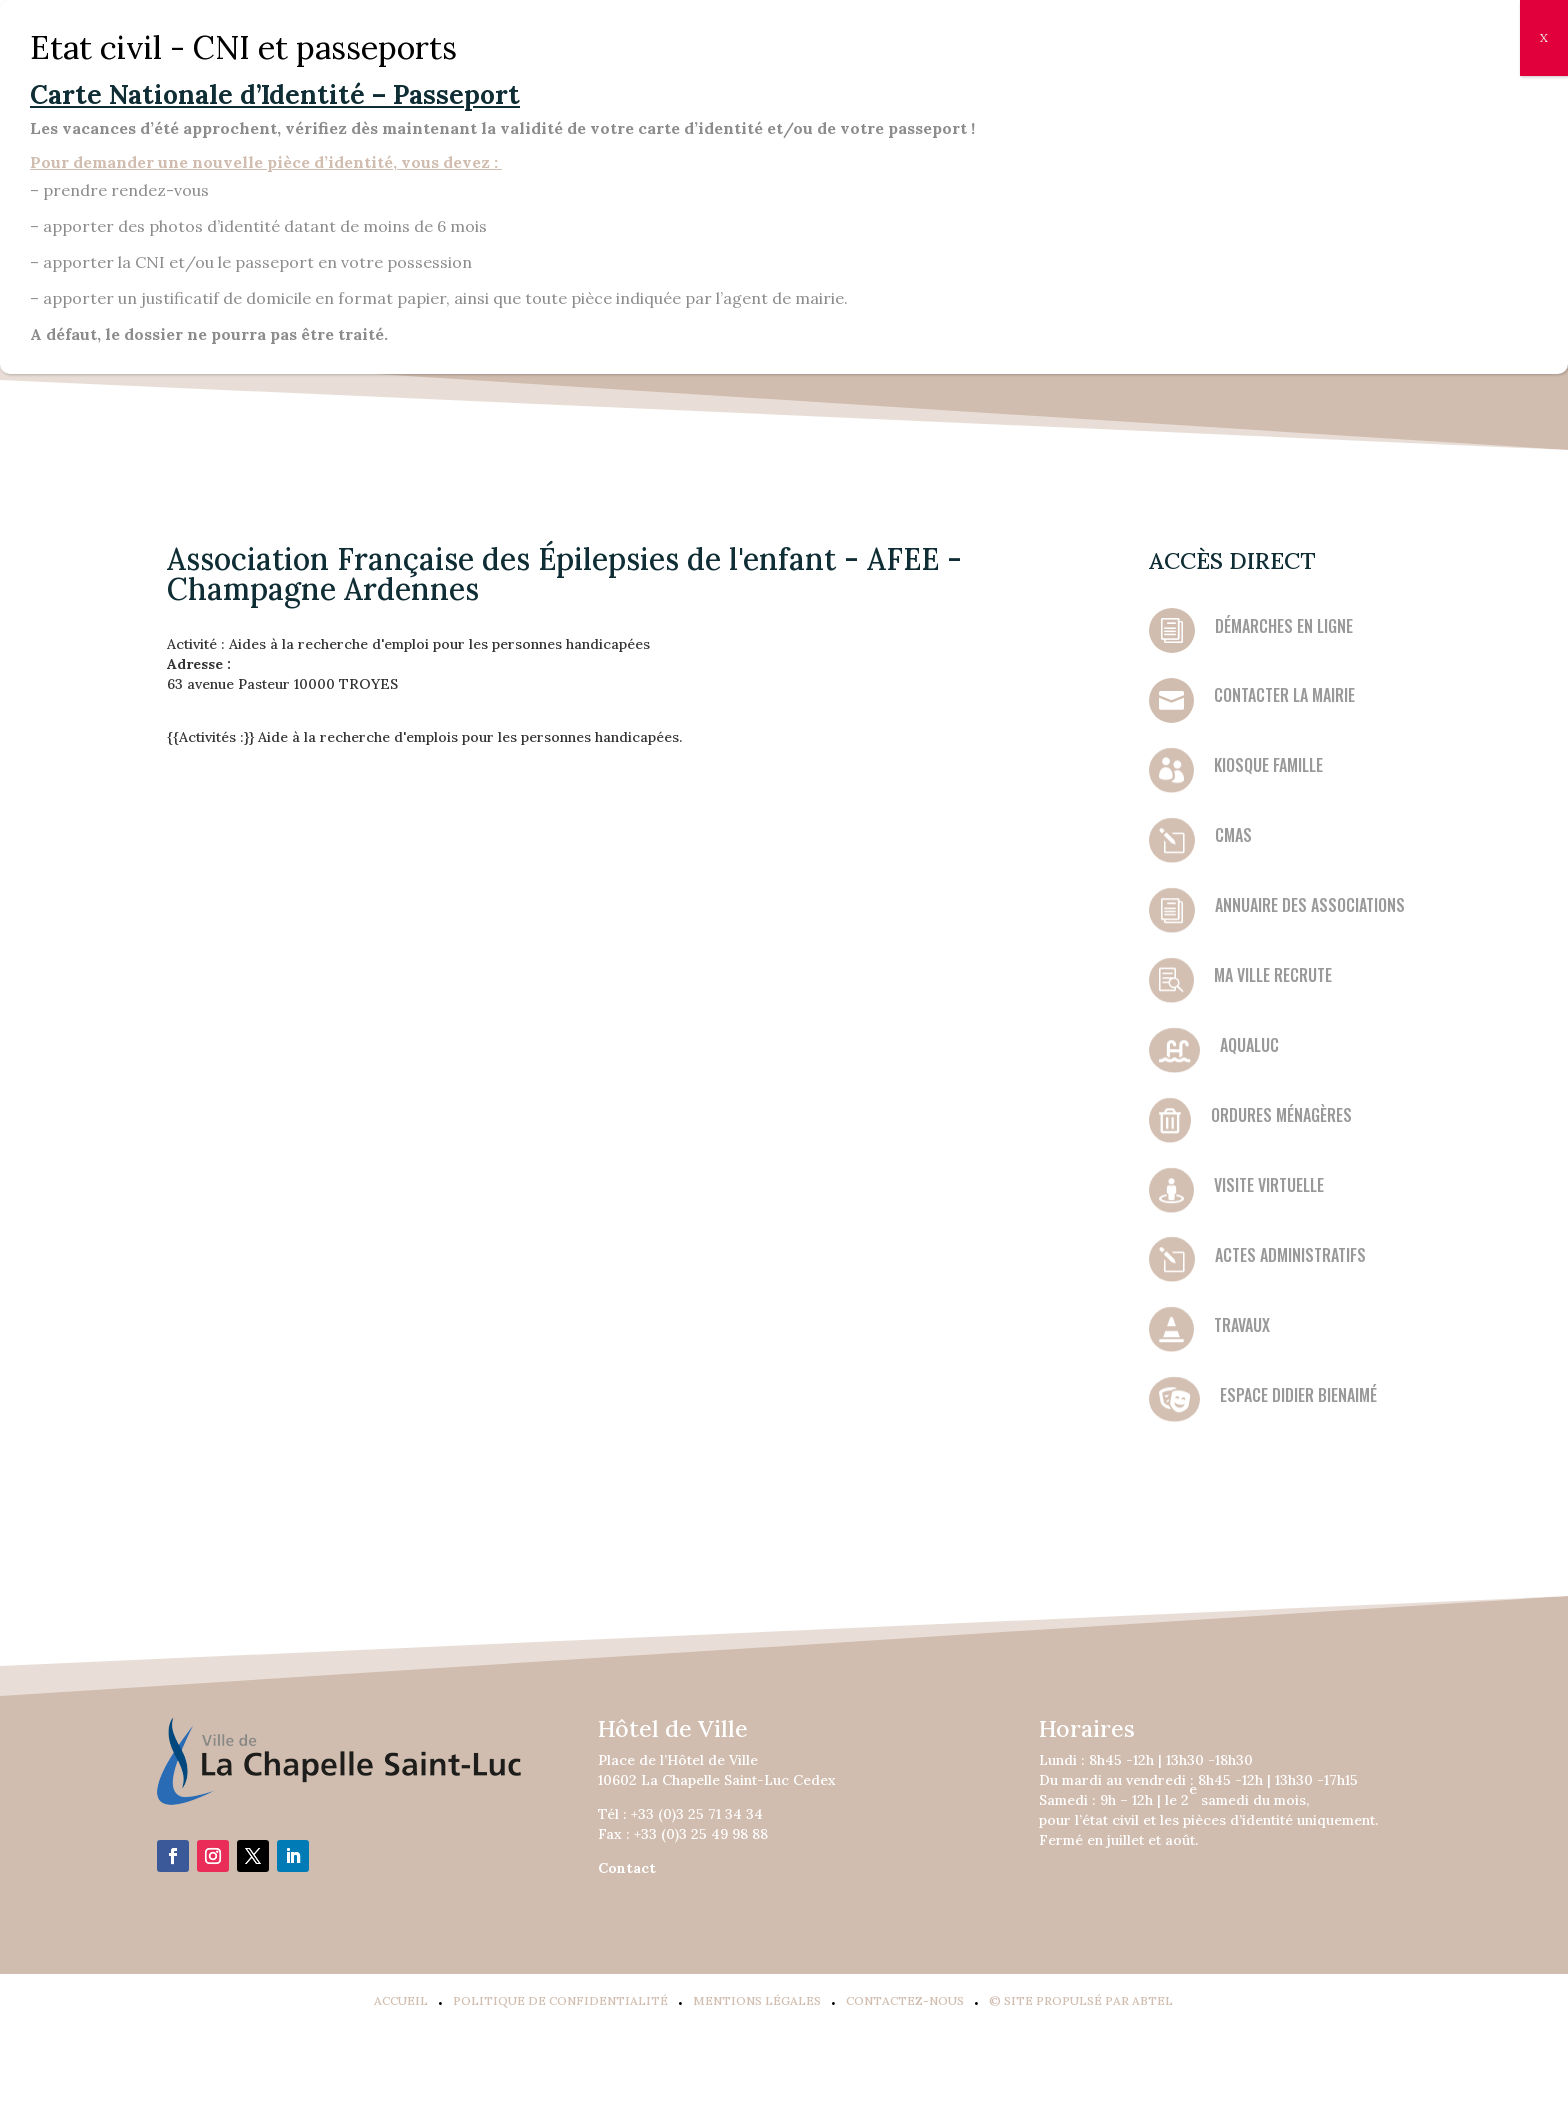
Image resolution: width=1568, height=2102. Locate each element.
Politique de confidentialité (560, 2000)
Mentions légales (757, 2000)
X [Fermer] (1544, 37)
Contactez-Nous (905, 2000)
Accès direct (1232, 560)
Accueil (401, 2000)
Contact (627, 1868)
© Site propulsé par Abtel (1081, 2000)
